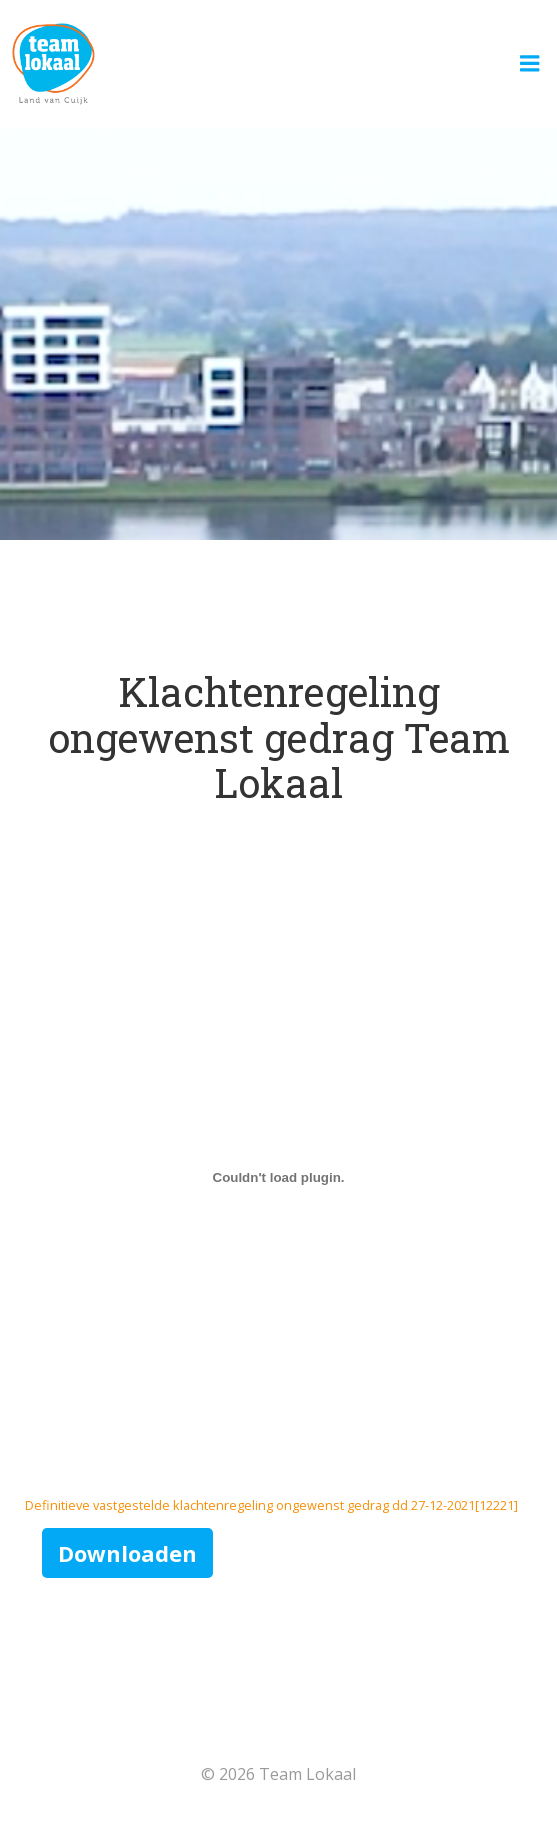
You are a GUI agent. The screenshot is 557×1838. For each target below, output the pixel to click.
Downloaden (127, 1553)
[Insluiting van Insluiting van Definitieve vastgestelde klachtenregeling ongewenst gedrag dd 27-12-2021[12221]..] (278, 1177)
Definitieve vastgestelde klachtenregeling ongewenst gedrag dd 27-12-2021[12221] (271, 1505)
